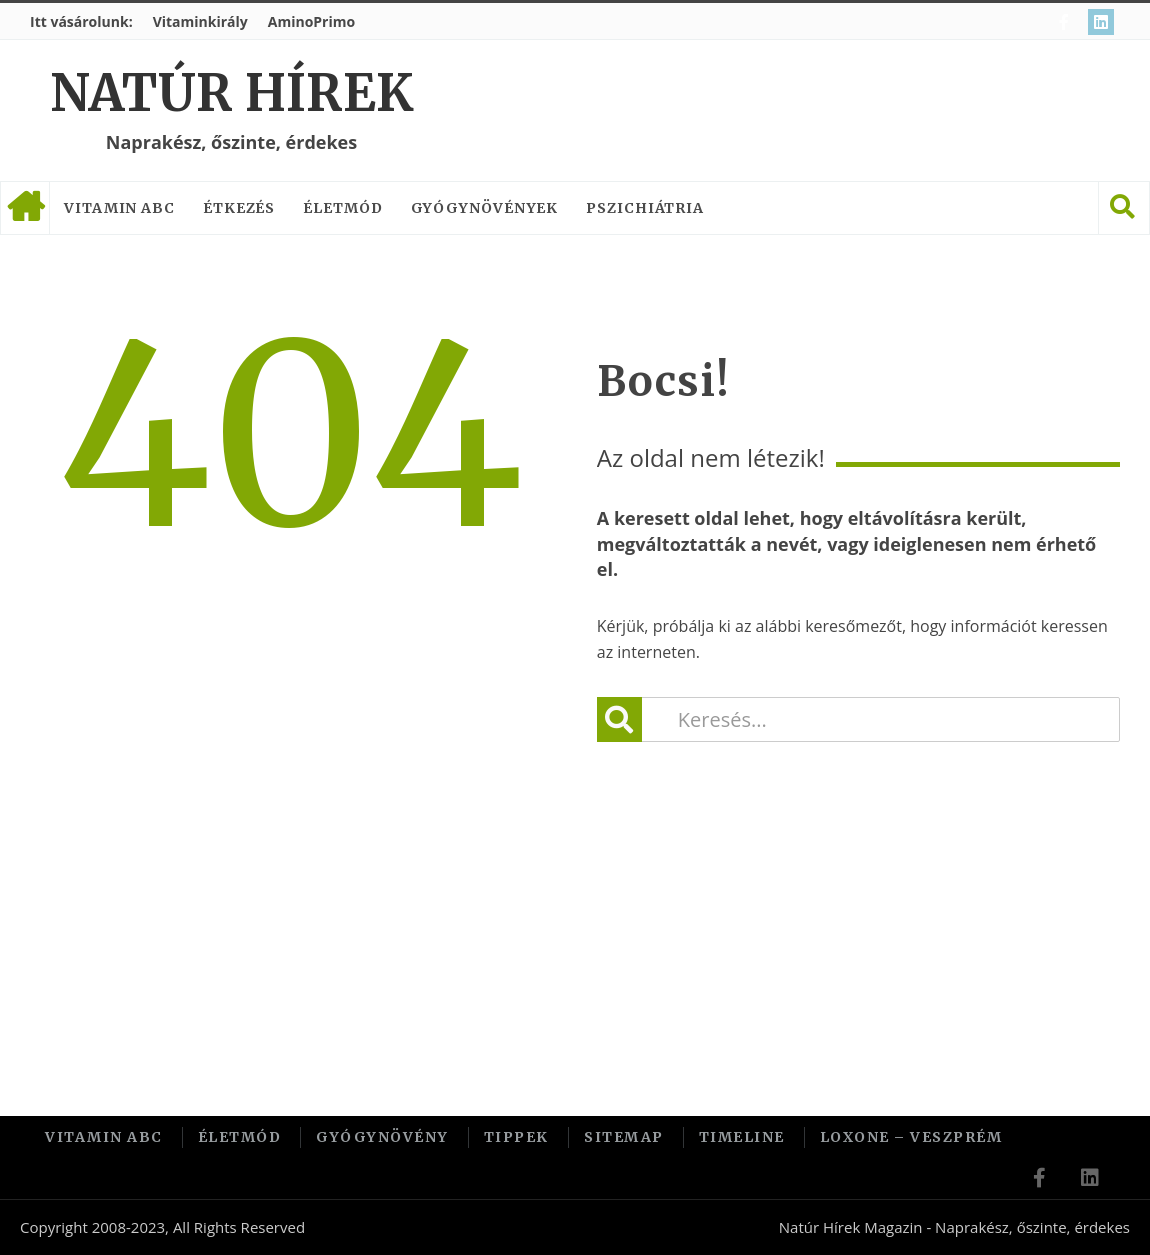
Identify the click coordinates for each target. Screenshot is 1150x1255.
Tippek (516, 1137)
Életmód (342, 208)
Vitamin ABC (119, 208)
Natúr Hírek (231, 93)
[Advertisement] (575, 902)
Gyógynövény (382, 1137)
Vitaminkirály (200, 21)
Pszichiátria (645, 208)
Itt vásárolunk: (81, 21)
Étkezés (239, 208)
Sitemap (624, 1137)
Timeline (742, 1137)
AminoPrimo (311, 21)
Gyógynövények (485, 208)
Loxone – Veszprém (911, 1137)
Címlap (25, 208)
